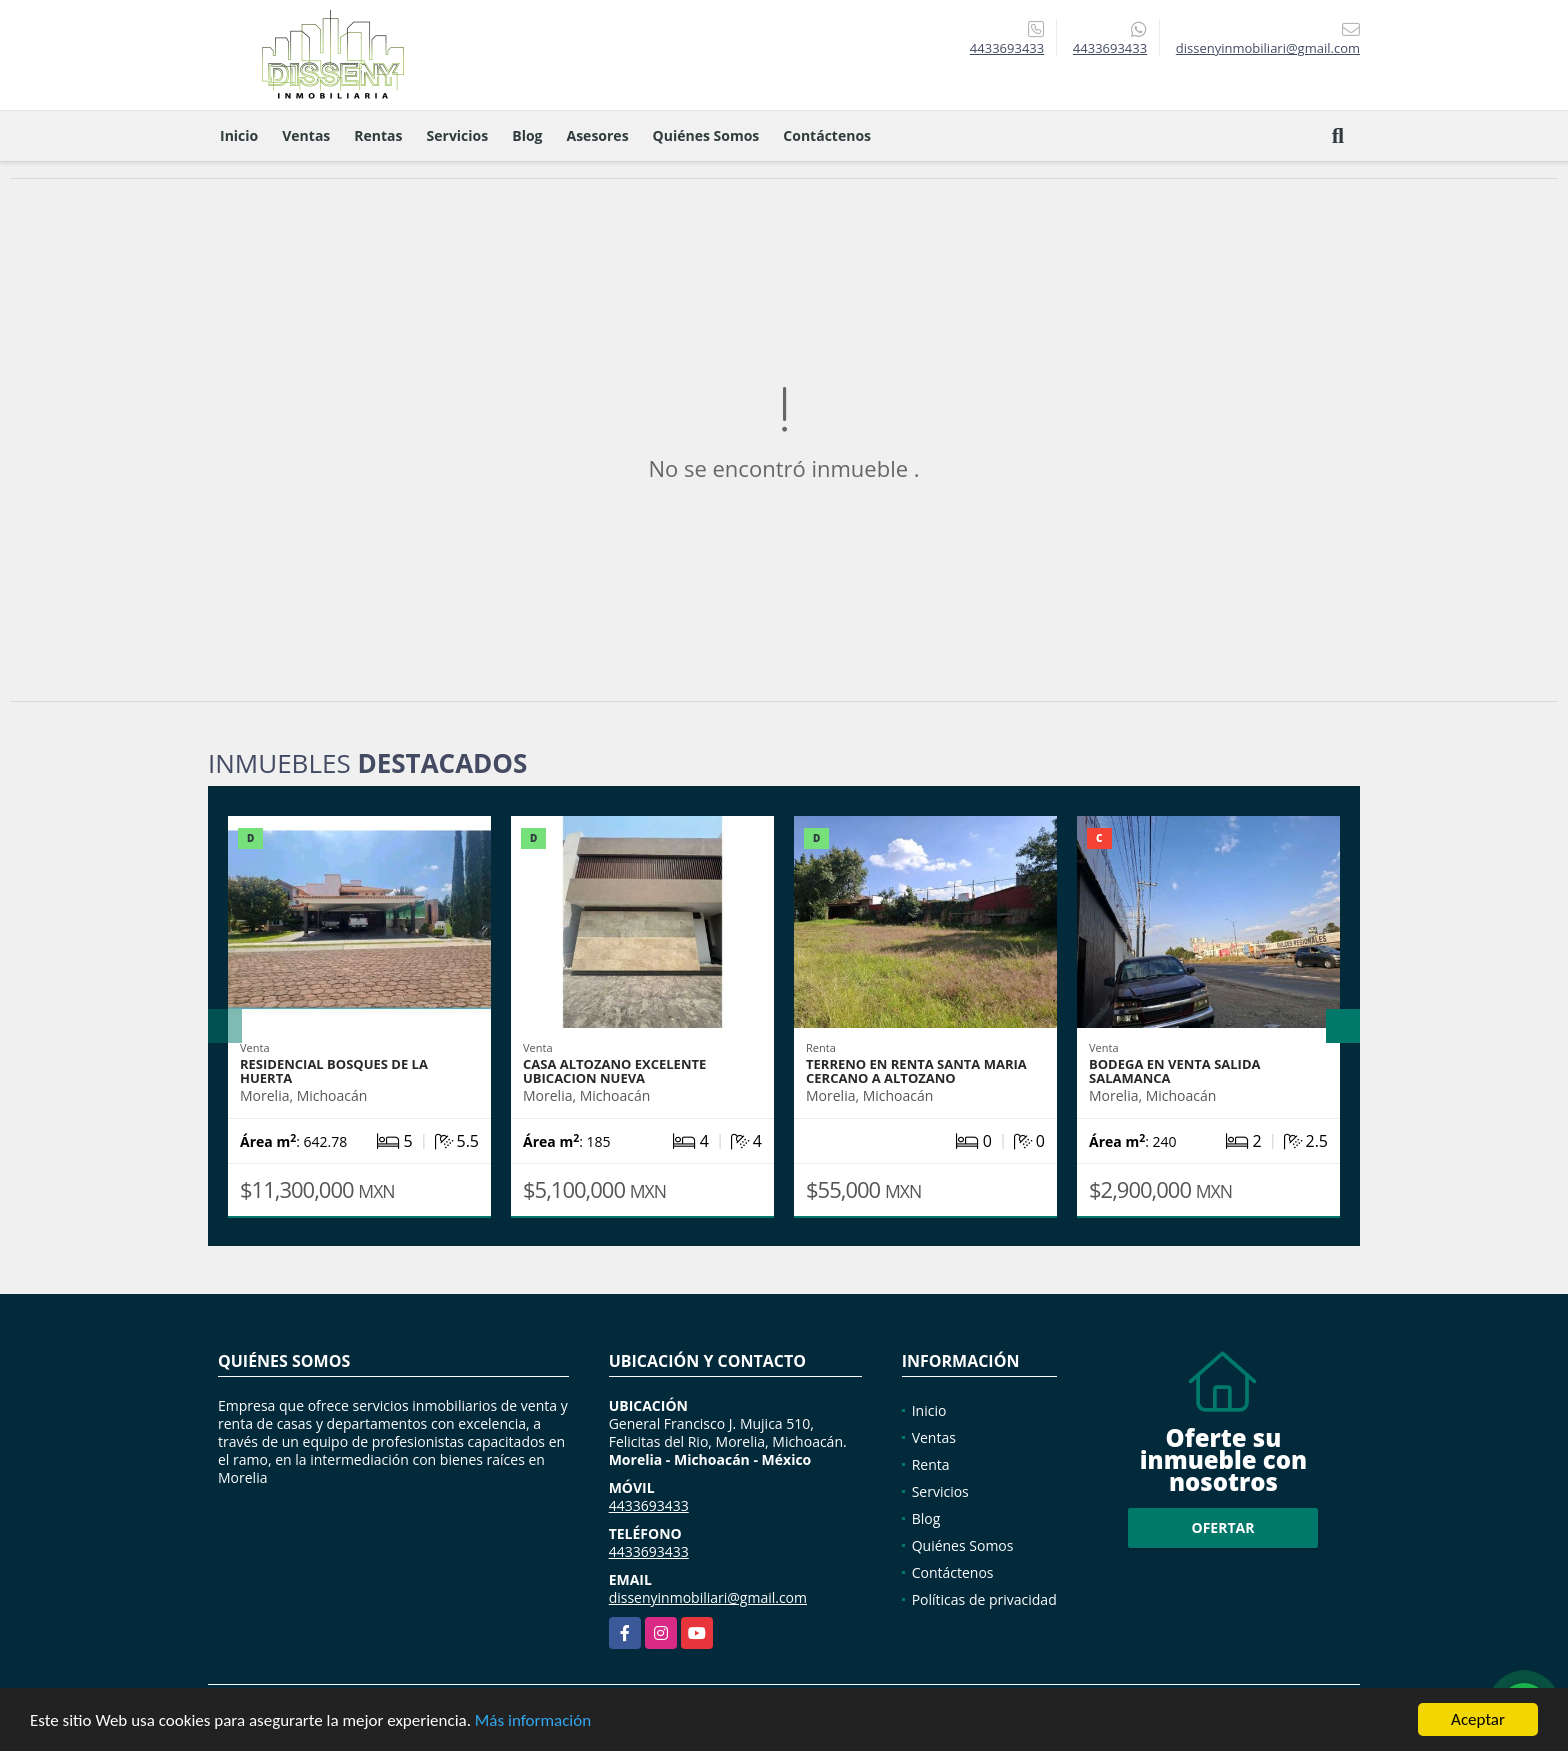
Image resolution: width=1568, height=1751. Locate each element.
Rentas (378, 135)
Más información (533, 1721)
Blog (527, 135)
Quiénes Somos (706, 135)
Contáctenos (827, 135)
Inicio (239, 135)
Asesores (598, 135)
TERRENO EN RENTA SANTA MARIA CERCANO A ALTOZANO (916, 1071)
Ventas (306, 135)
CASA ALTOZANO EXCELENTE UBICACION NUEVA (614, 1071)
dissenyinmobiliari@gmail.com (708, 1597)
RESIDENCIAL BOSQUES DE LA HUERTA (334, 1071)
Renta (931, 1464)
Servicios (458, 135)
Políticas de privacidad (984, 1599)
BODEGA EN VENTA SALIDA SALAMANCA (1175, 1071)
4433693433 (1007, 48)
